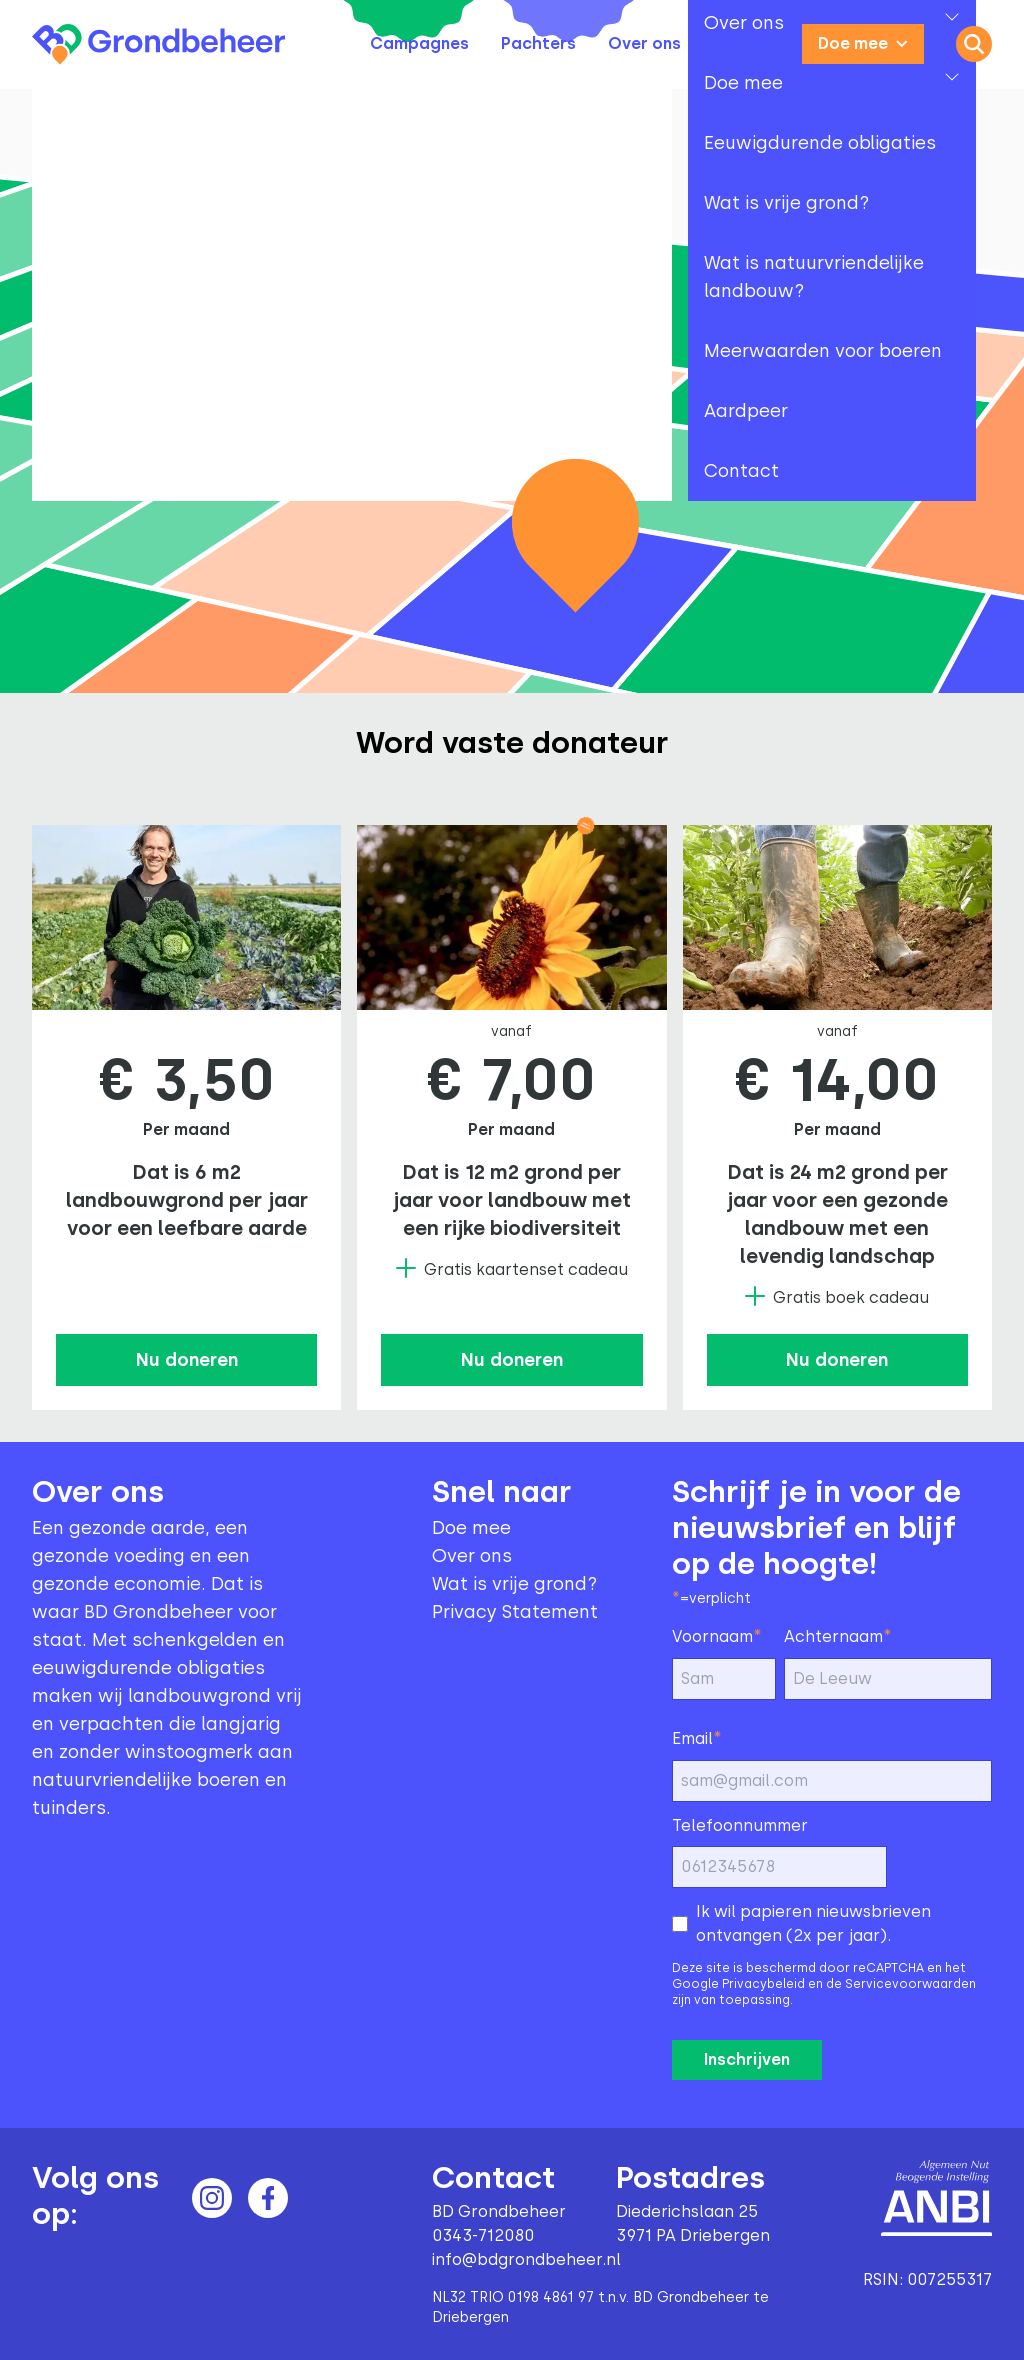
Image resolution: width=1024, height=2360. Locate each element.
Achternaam (838, 1636)
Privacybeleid (763, 1984)
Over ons (644, 43)
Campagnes (419, 43)
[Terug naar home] (158, 44)
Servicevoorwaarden (910, 1984)
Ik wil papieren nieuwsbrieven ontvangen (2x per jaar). (813, 1923)
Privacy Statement (515, 1612)
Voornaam (717, 1636)
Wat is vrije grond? (514, 1584)
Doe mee (863, 43)
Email (697, 1738)
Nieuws (741, 43)
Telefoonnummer (740, 1825)
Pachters (538, 43)
